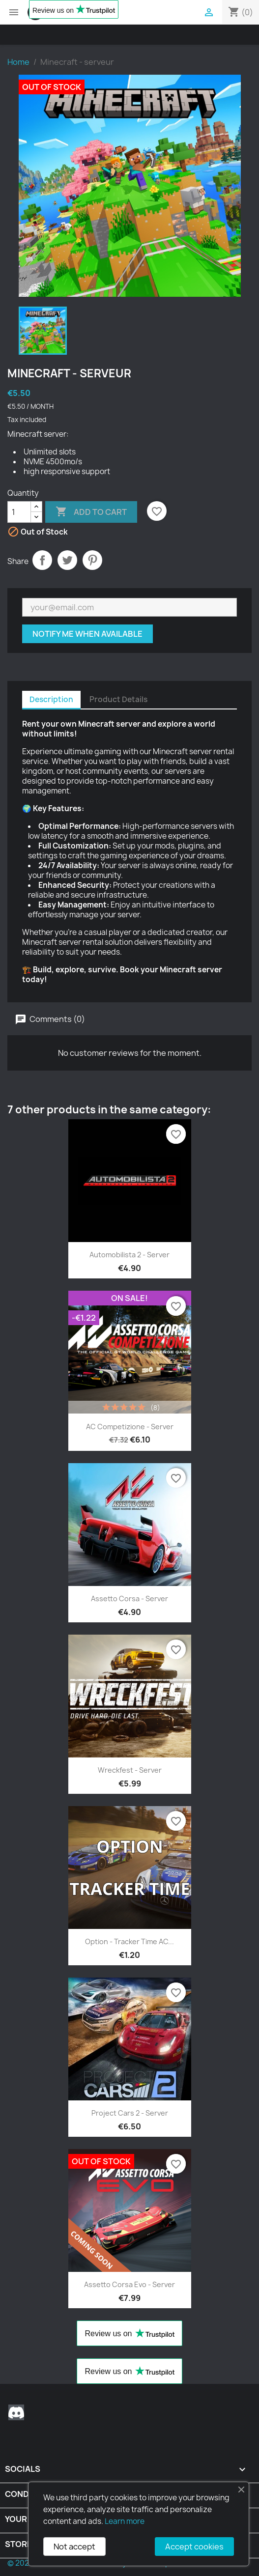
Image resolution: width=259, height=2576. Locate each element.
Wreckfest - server (130, 1770)
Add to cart (91, 512)
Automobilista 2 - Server (129, 1254)
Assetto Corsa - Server (129, 1598)
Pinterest (92, 560)
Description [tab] (51, 699)
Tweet (67, 560)
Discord (16, 2412)
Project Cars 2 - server (129, 2113)
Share (42, 560)
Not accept (74, 2546)
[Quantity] (19, 512)
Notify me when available (87, 633)
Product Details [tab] (118, 699)
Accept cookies (194, 2546)
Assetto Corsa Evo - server (129, 2284)
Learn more (124, 2521)
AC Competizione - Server (129, 1426)
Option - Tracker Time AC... (129, 1941)
